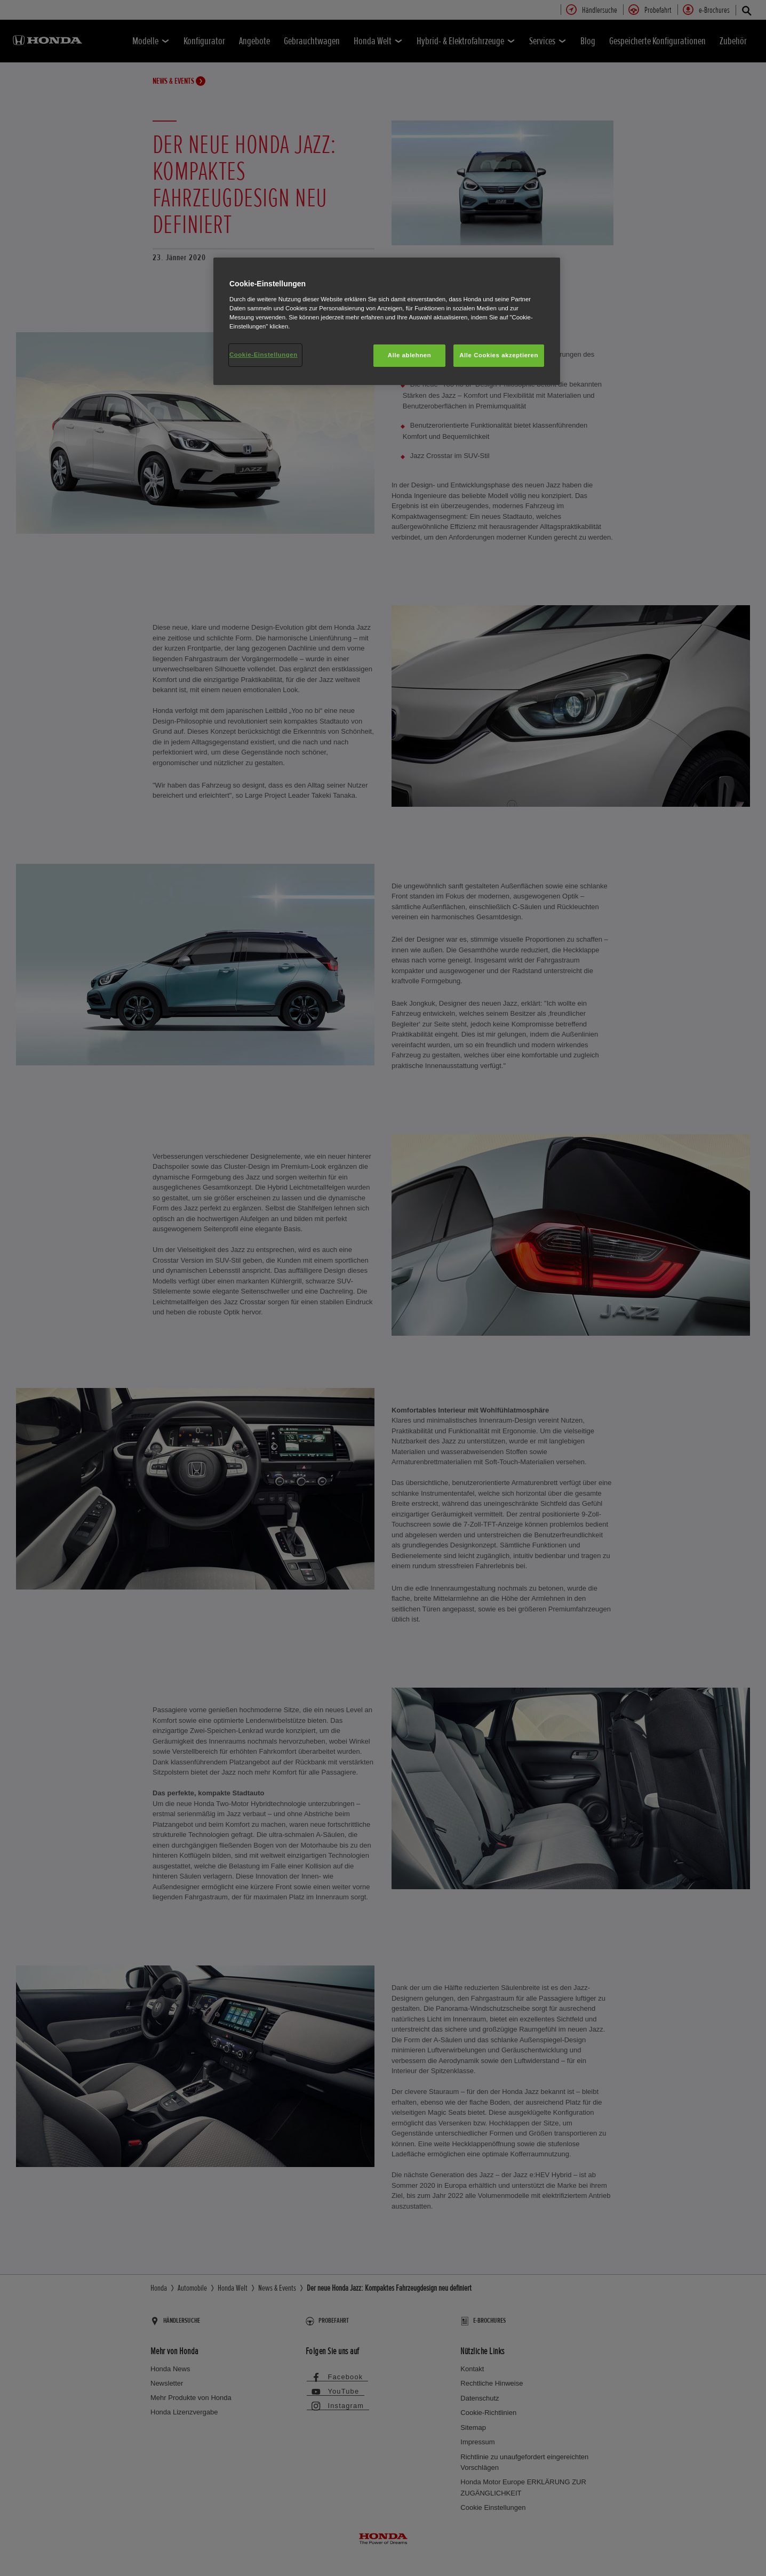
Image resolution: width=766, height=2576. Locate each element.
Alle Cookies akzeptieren (498, 355)
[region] (386, 321)
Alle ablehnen (409, 355)
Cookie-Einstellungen (263, 354)
